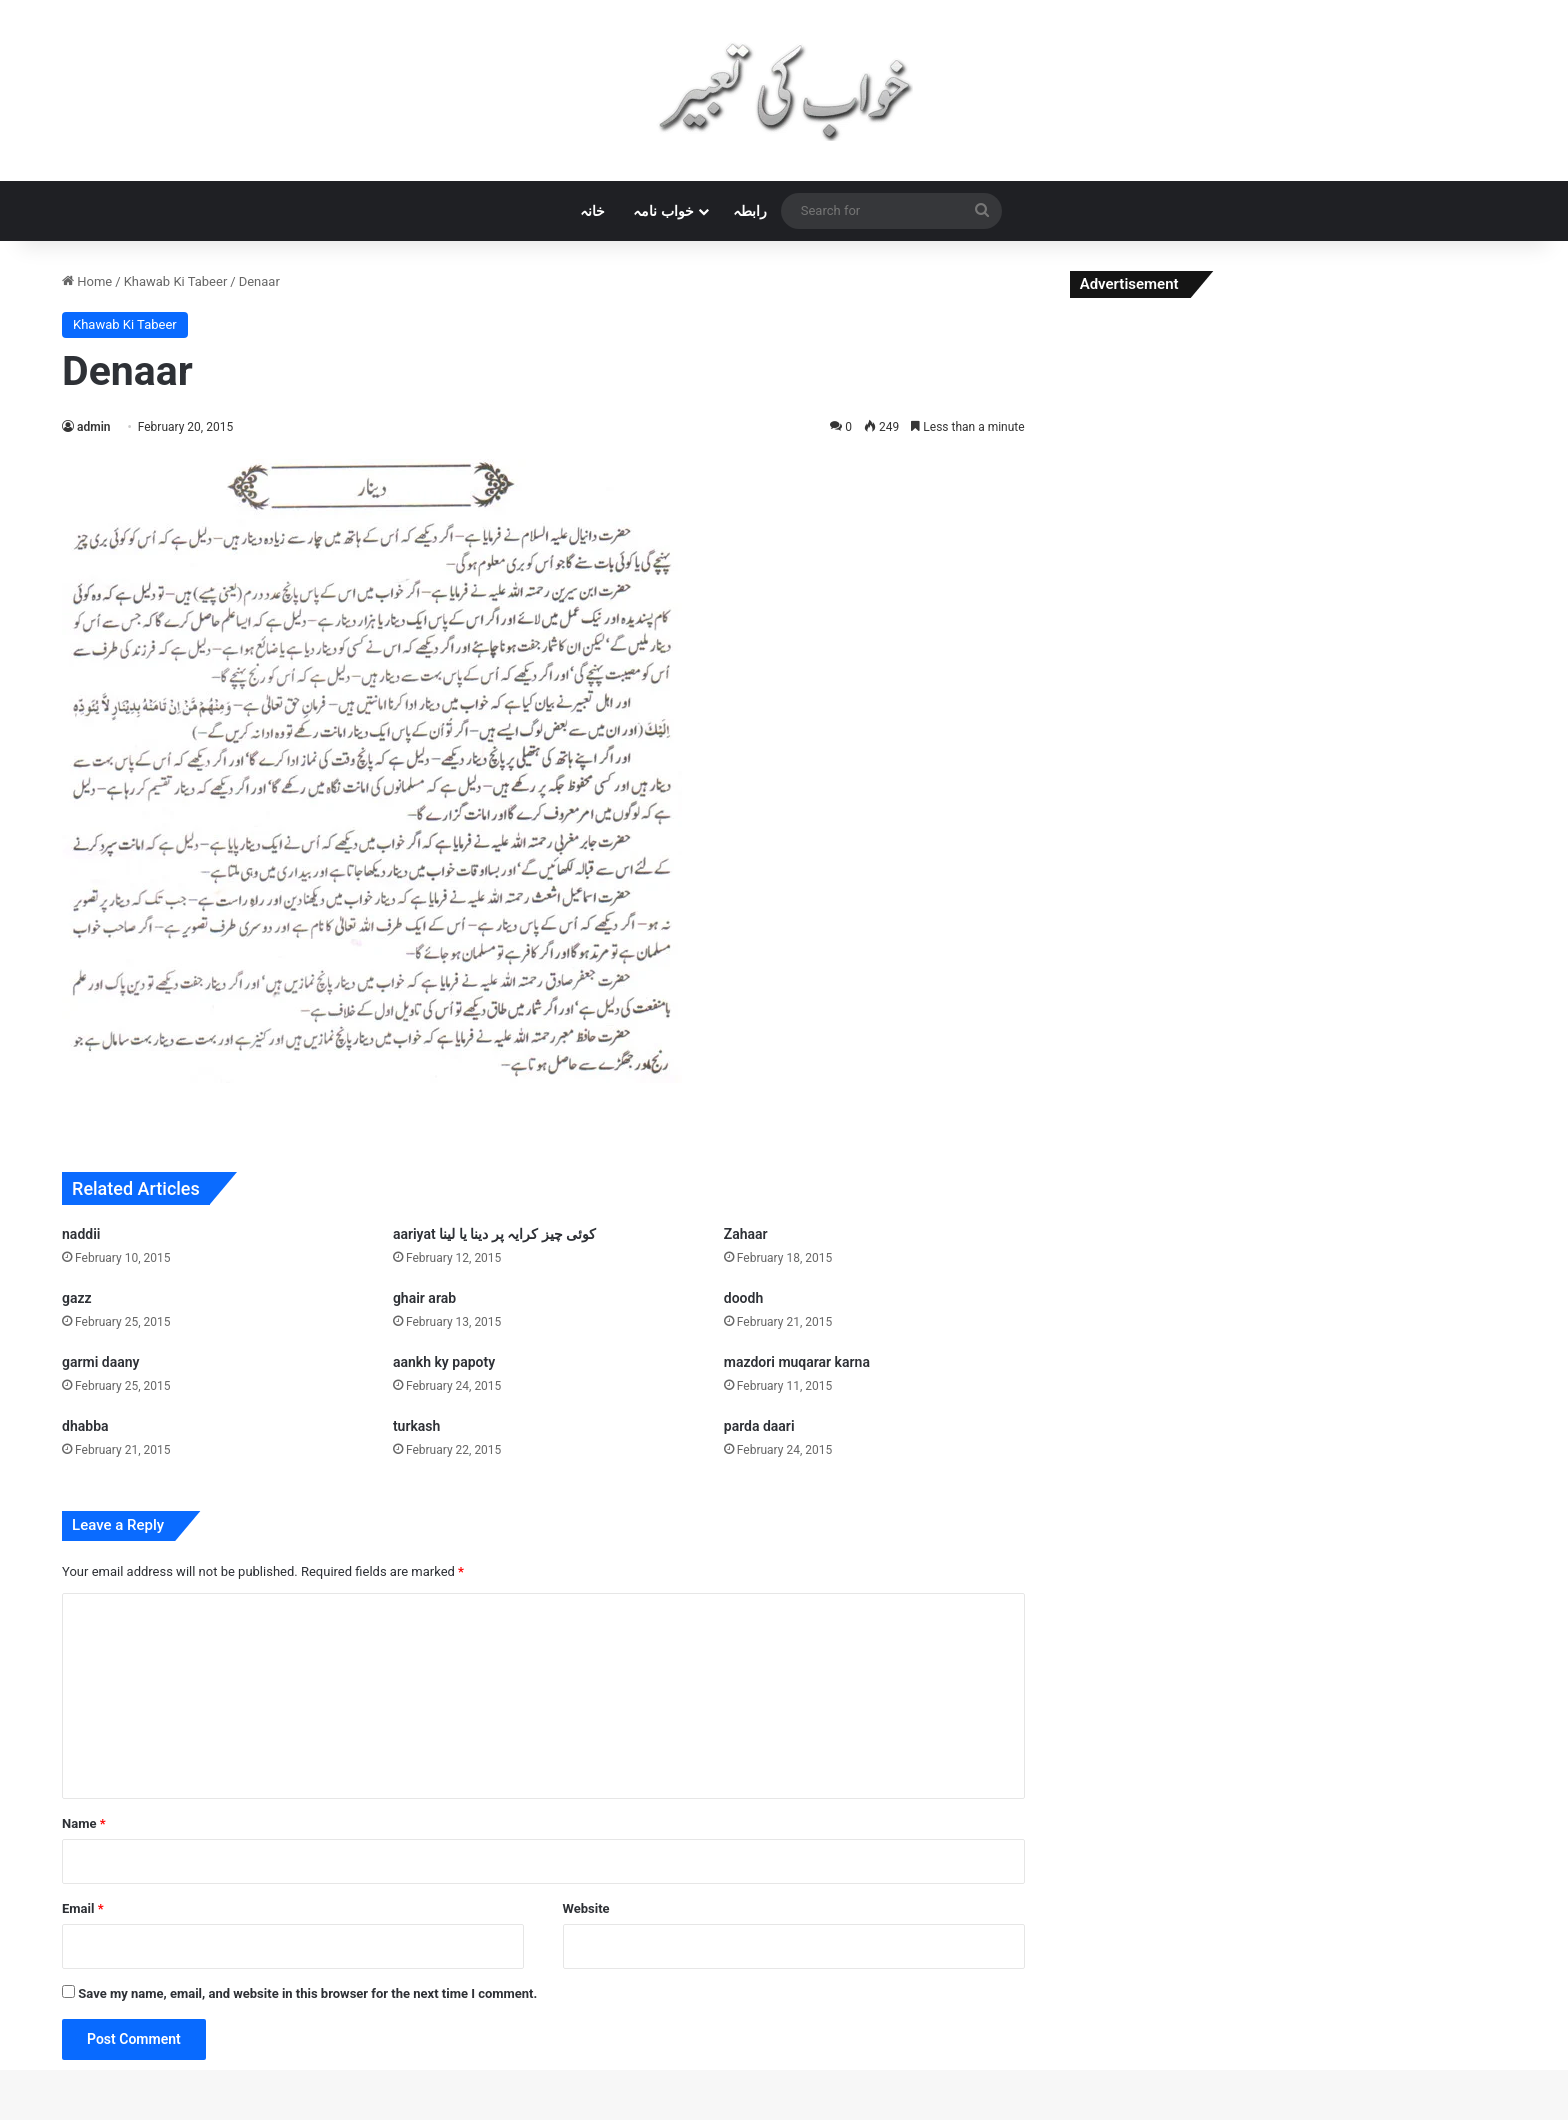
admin (93, 427)
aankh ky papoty (444, 1362)
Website (586, 1908)
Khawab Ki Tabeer (176, 281)
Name (84, 1823)
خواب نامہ (663, 211)
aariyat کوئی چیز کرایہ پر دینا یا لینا (494, 1234)
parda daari (759, 1426)
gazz (77, 1298)
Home (87, 281)
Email (83, 1908)
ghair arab (424, 1298)
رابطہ (750, 211)
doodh (743, 1298)
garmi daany (101, 1362)
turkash (416, 1426)
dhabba (85, 1426)
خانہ (592, 211)
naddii (81, 1234)
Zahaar (746, 1234)
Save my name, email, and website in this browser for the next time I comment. (307, 1993)
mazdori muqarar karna (797, 1362)
